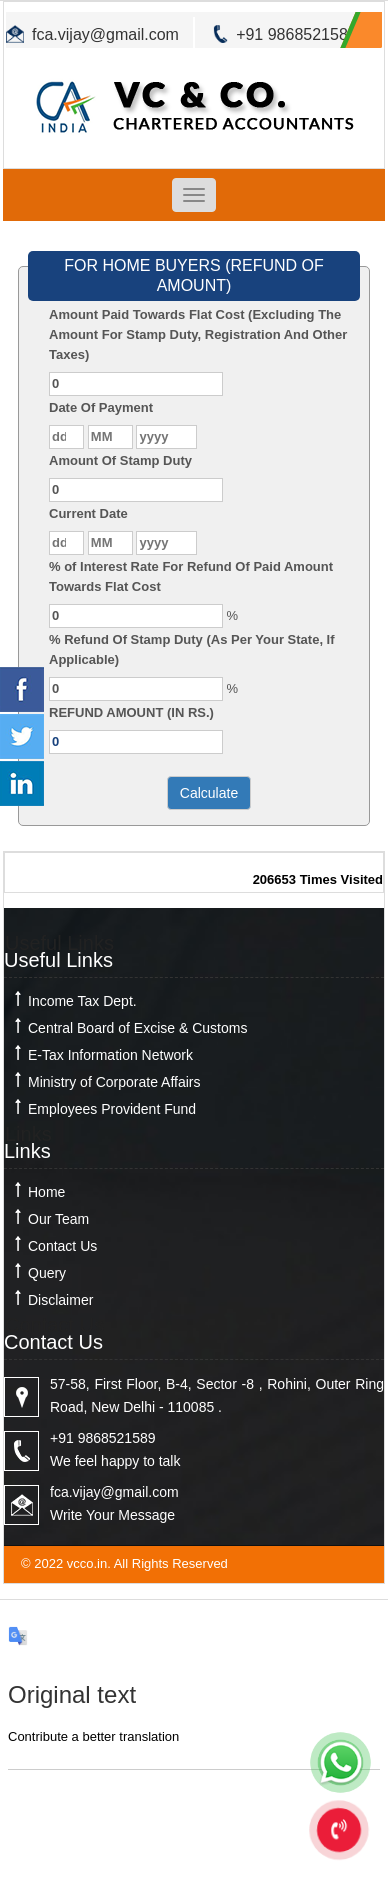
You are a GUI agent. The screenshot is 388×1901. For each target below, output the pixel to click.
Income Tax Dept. (82, 1001)
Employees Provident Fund (112, 1109)
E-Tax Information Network (110, 1055)
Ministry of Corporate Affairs (114, 1082)
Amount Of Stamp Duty (120, 460)
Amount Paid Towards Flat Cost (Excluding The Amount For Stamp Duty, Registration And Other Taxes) (198, 334)
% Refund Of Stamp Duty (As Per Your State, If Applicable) (192, 649)
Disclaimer (60, 1300)
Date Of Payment (101, 407)
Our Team (58, 1219)
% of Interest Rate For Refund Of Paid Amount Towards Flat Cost (191, 576)
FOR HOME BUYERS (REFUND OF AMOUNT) (194, 275)
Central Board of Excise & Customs (137, 1028)
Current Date (88, 513)
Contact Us (62, 1246)
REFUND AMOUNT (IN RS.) (131, 712)
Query (47, 1273)
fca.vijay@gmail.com (105, 34)
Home (46, 1192)
